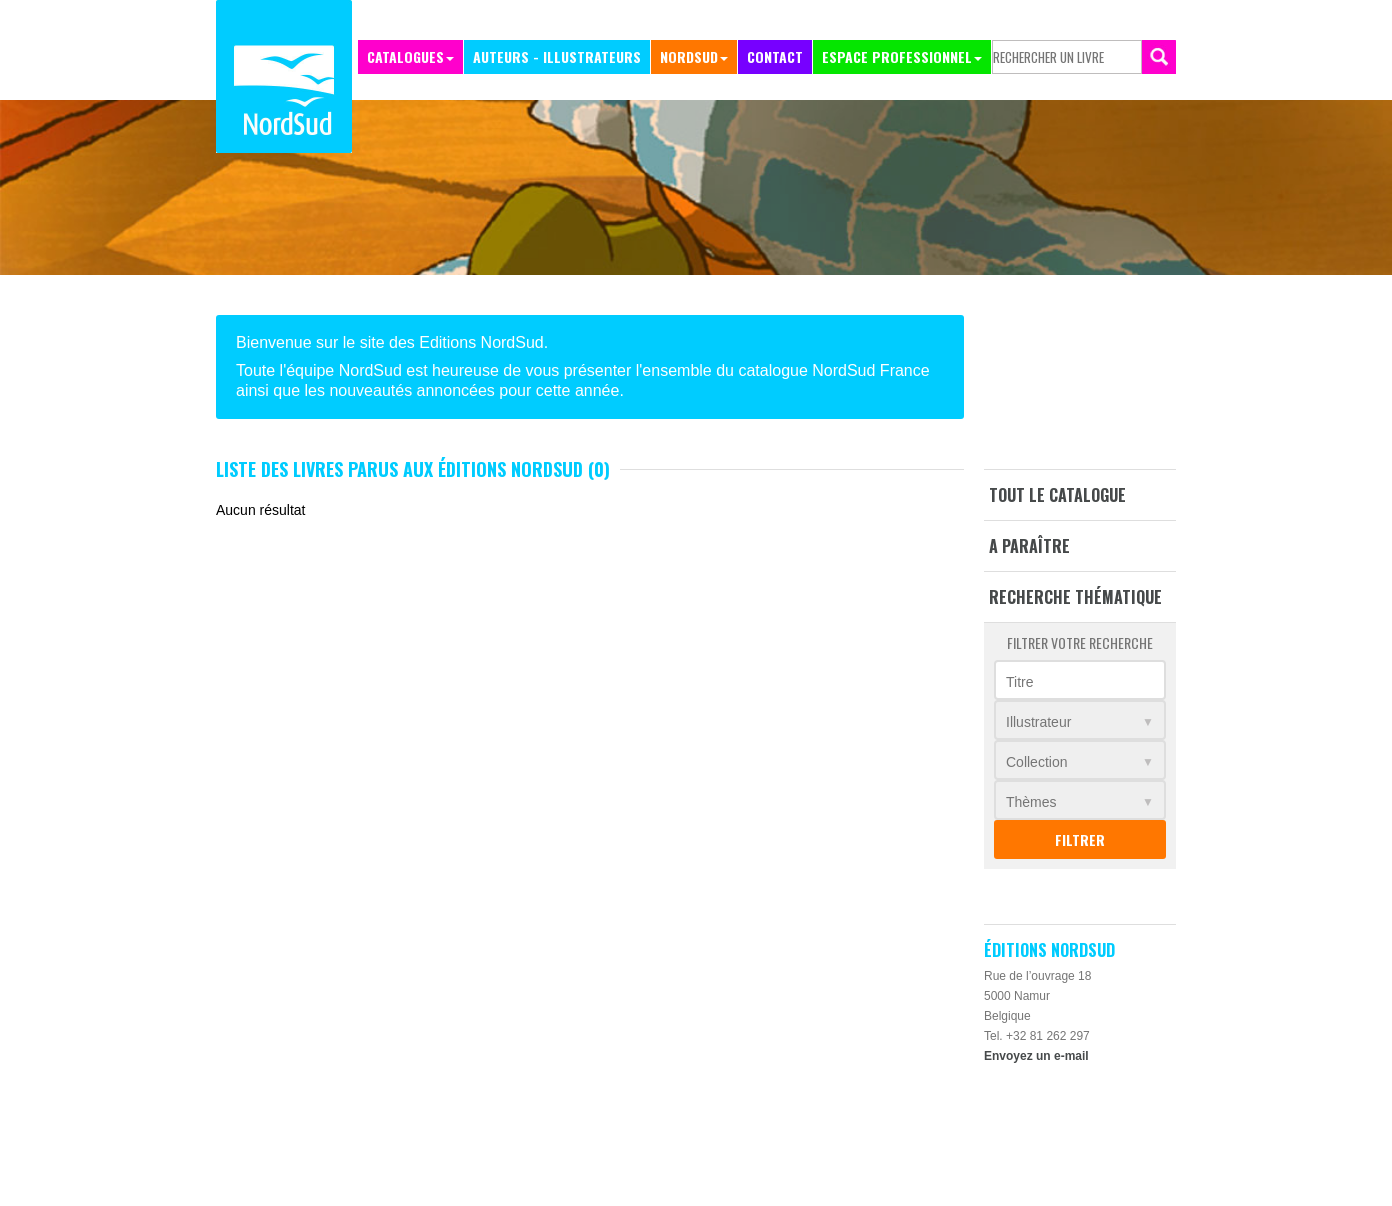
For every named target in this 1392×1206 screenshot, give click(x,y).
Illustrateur (1038, 722)
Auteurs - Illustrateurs (557, 56)
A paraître (1029, 546)
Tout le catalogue (1057, 495)
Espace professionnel (897, 56)
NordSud (689, 56)
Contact (775, 56)
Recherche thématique (1075, 597)
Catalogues (405, 56)
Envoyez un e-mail (1036, 1056)
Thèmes (1031, 802)
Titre (1019, 682)
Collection (1036, 762)
